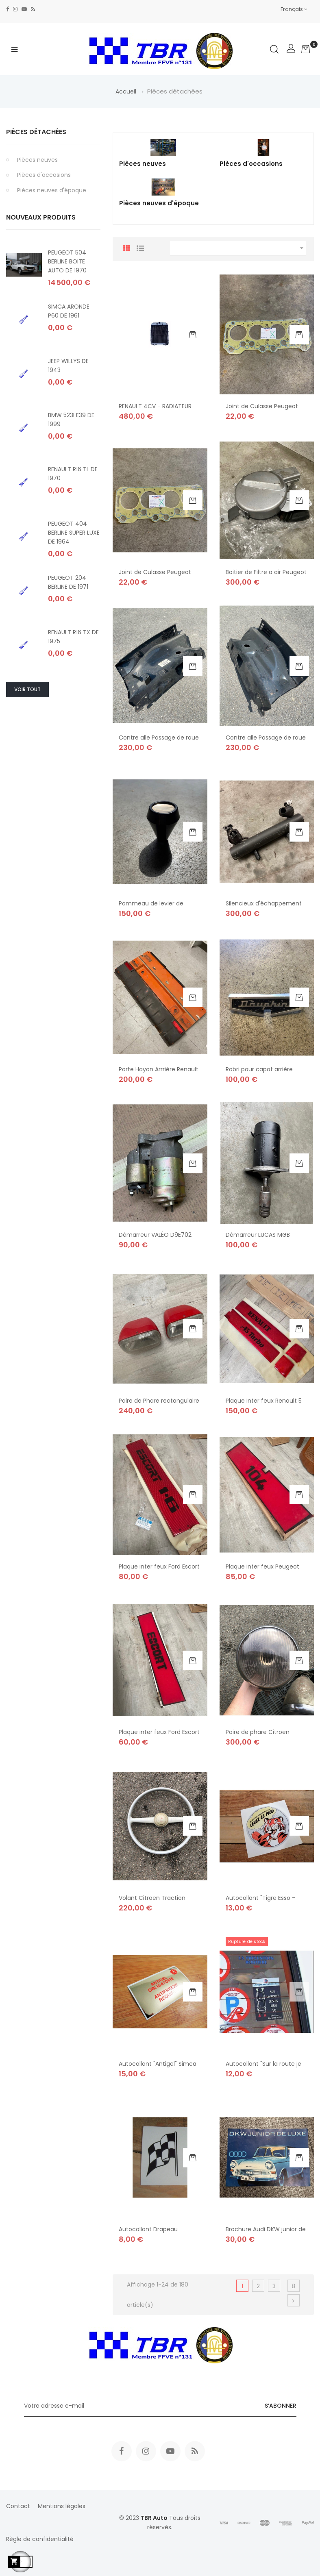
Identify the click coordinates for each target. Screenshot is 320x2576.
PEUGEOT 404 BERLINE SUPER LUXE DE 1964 (74, 533)
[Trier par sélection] (237, 248)
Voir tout (27, 689)
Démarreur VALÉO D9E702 (155, 1235)
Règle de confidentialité (40, 2539)
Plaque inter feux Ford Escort (159, 1732)
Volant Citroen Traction (152, 1898)
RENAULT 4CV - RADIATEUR (155, 406)
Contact (18, 2506)
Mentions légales (61, 2506)
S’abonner (280, 2406)
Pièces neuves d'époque (51, 190)
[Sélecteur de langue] (294, 9)
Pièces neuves (37, 160)
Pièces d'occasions (44, 175)
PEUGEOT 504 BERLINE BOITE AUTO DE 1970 (67, 261)
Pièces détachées (36, 132)
